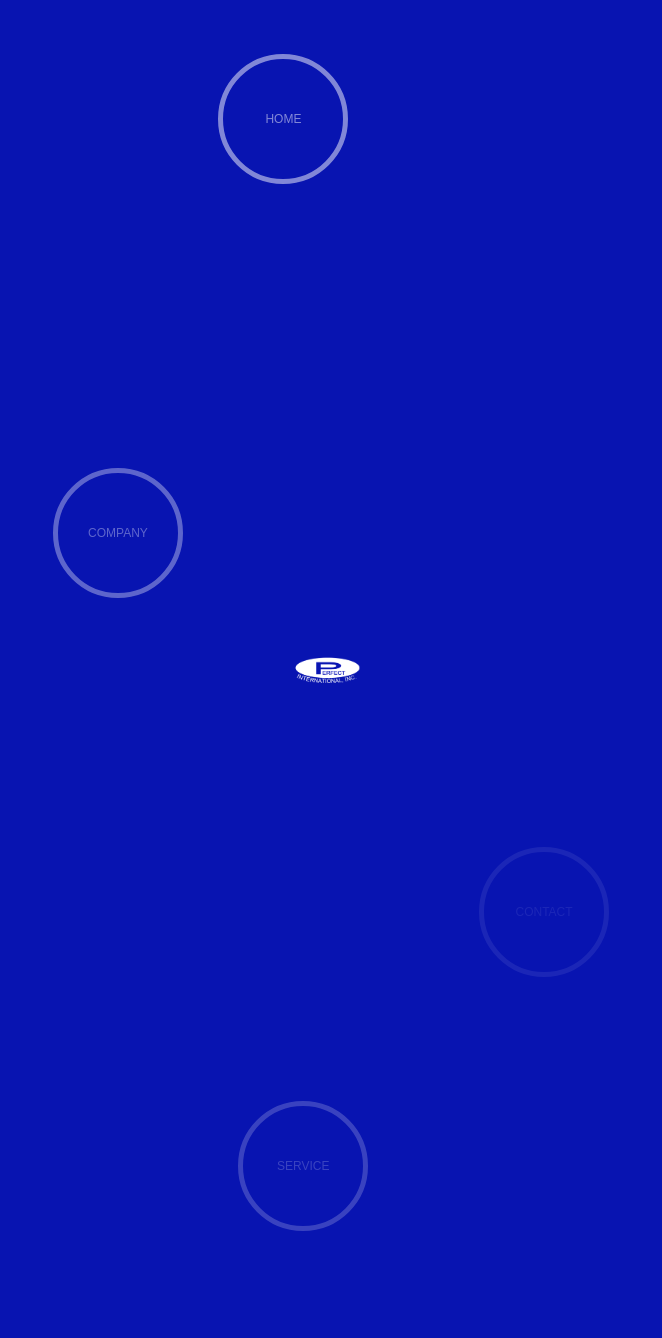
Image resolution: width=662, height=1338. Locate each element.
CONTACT (543, 912)
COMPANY (118, 533)
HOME (283, 119)
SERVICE (303, 1166)
